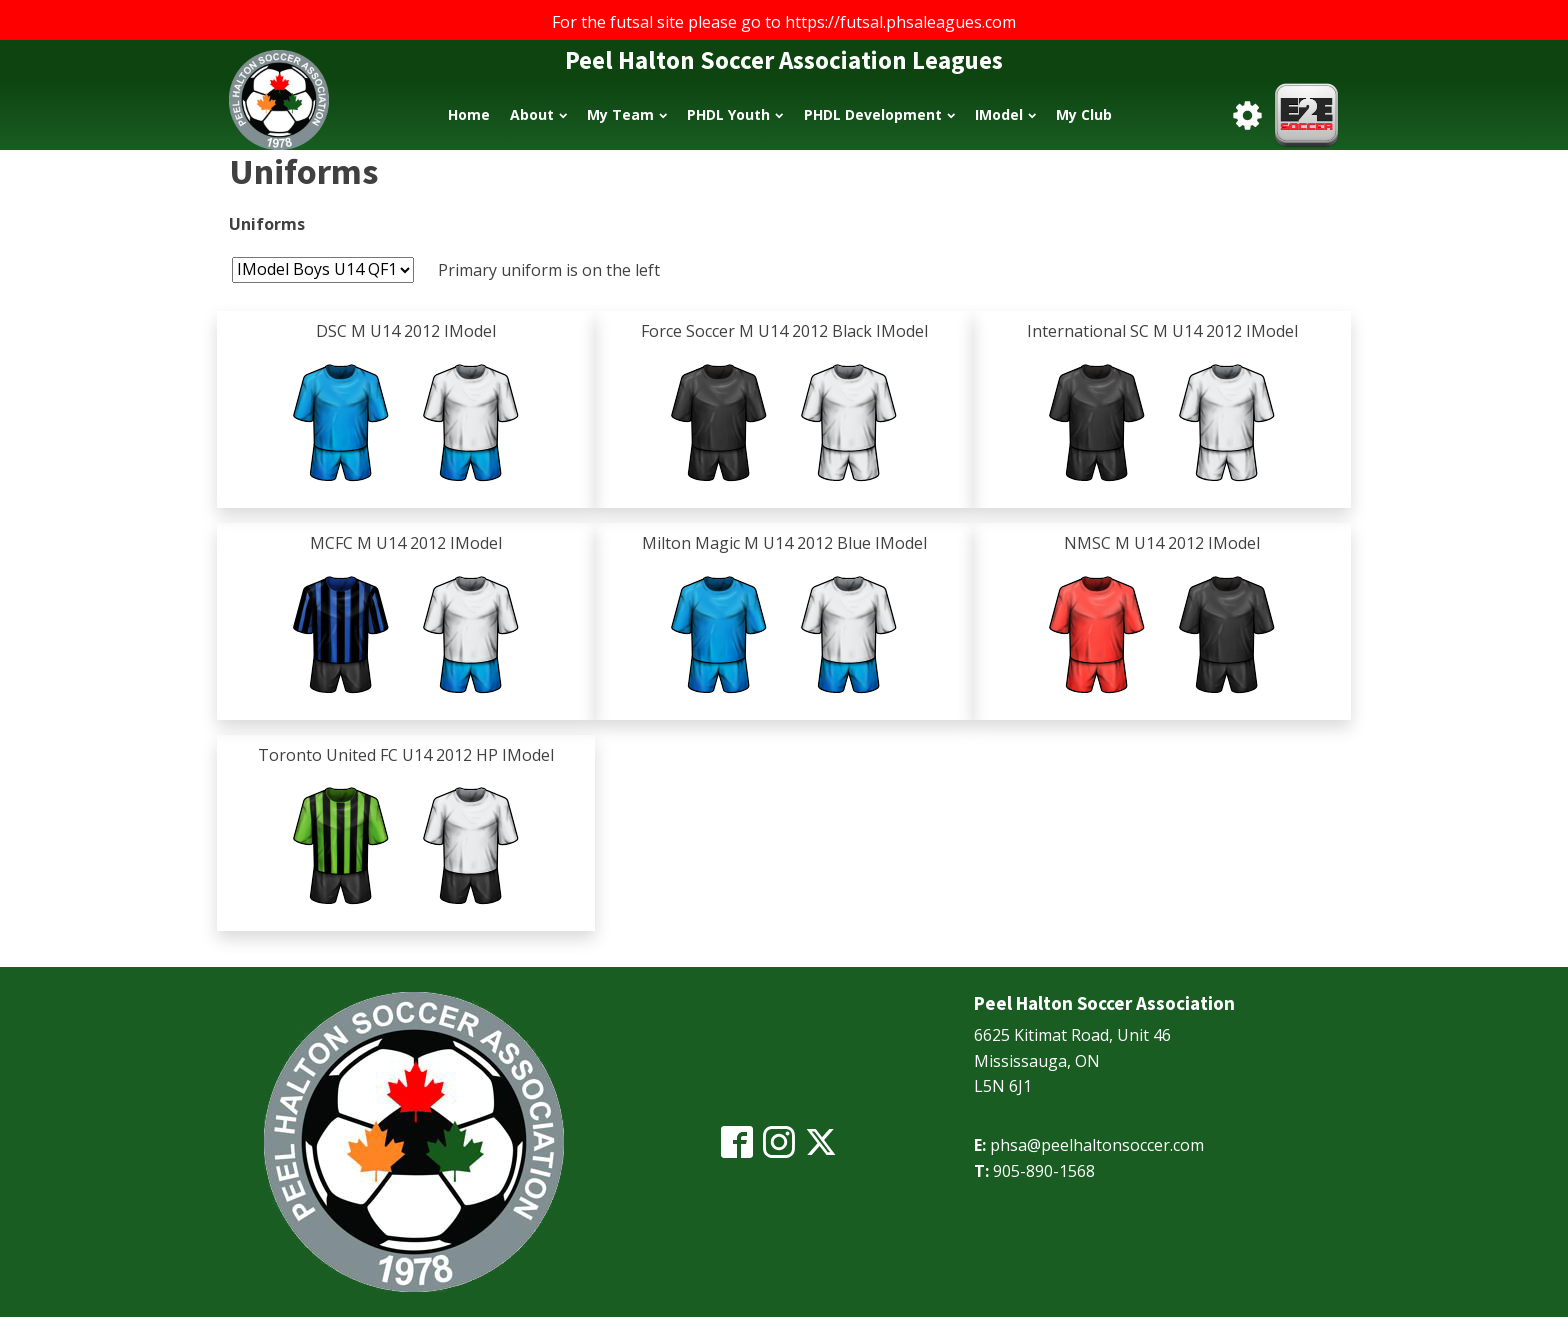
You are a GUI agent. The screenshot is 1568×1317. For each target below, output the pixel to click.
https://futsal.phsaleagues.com (900, 22)
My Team (627, 114)
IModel (1005, 114)
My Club (1084, 114)
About (538, 114)
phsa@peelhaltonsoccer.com (1097, 1145)
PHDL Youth (735, 114)
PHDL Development (879, 114)
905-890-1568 (1044, 1171)
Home (469, 114)
